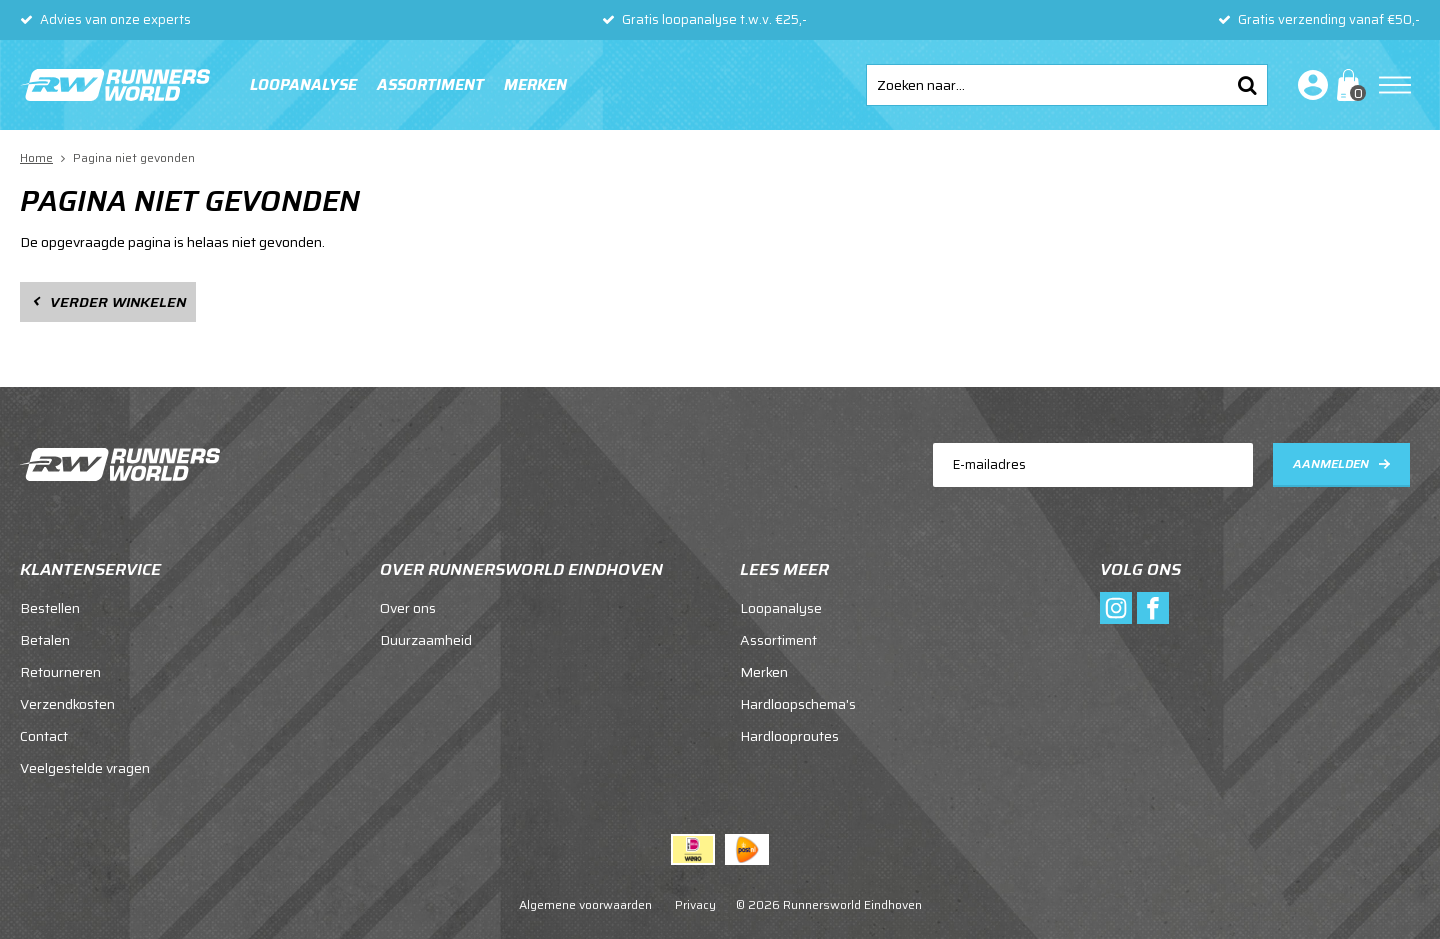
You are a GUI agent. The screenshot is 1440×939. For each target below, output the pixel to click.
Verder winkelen (118, 302)
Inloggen (1309, 85)
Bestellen (50, 608)
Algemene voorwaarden (585, 904)
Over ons (408, 608)
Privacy (695, 904)
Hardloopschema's (798, 704)
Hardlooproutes (789, 736)
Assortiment (430, 85)
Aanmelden (1331, 463)
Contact (44, 736)
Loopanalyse (303, 85)
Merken (535, 85)
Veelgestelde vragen (85, 768)
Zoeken (1247, 85)
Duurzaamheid (426, 640)
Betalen (45, 640)
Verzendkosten (67, 704)
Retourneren (60, 672)
